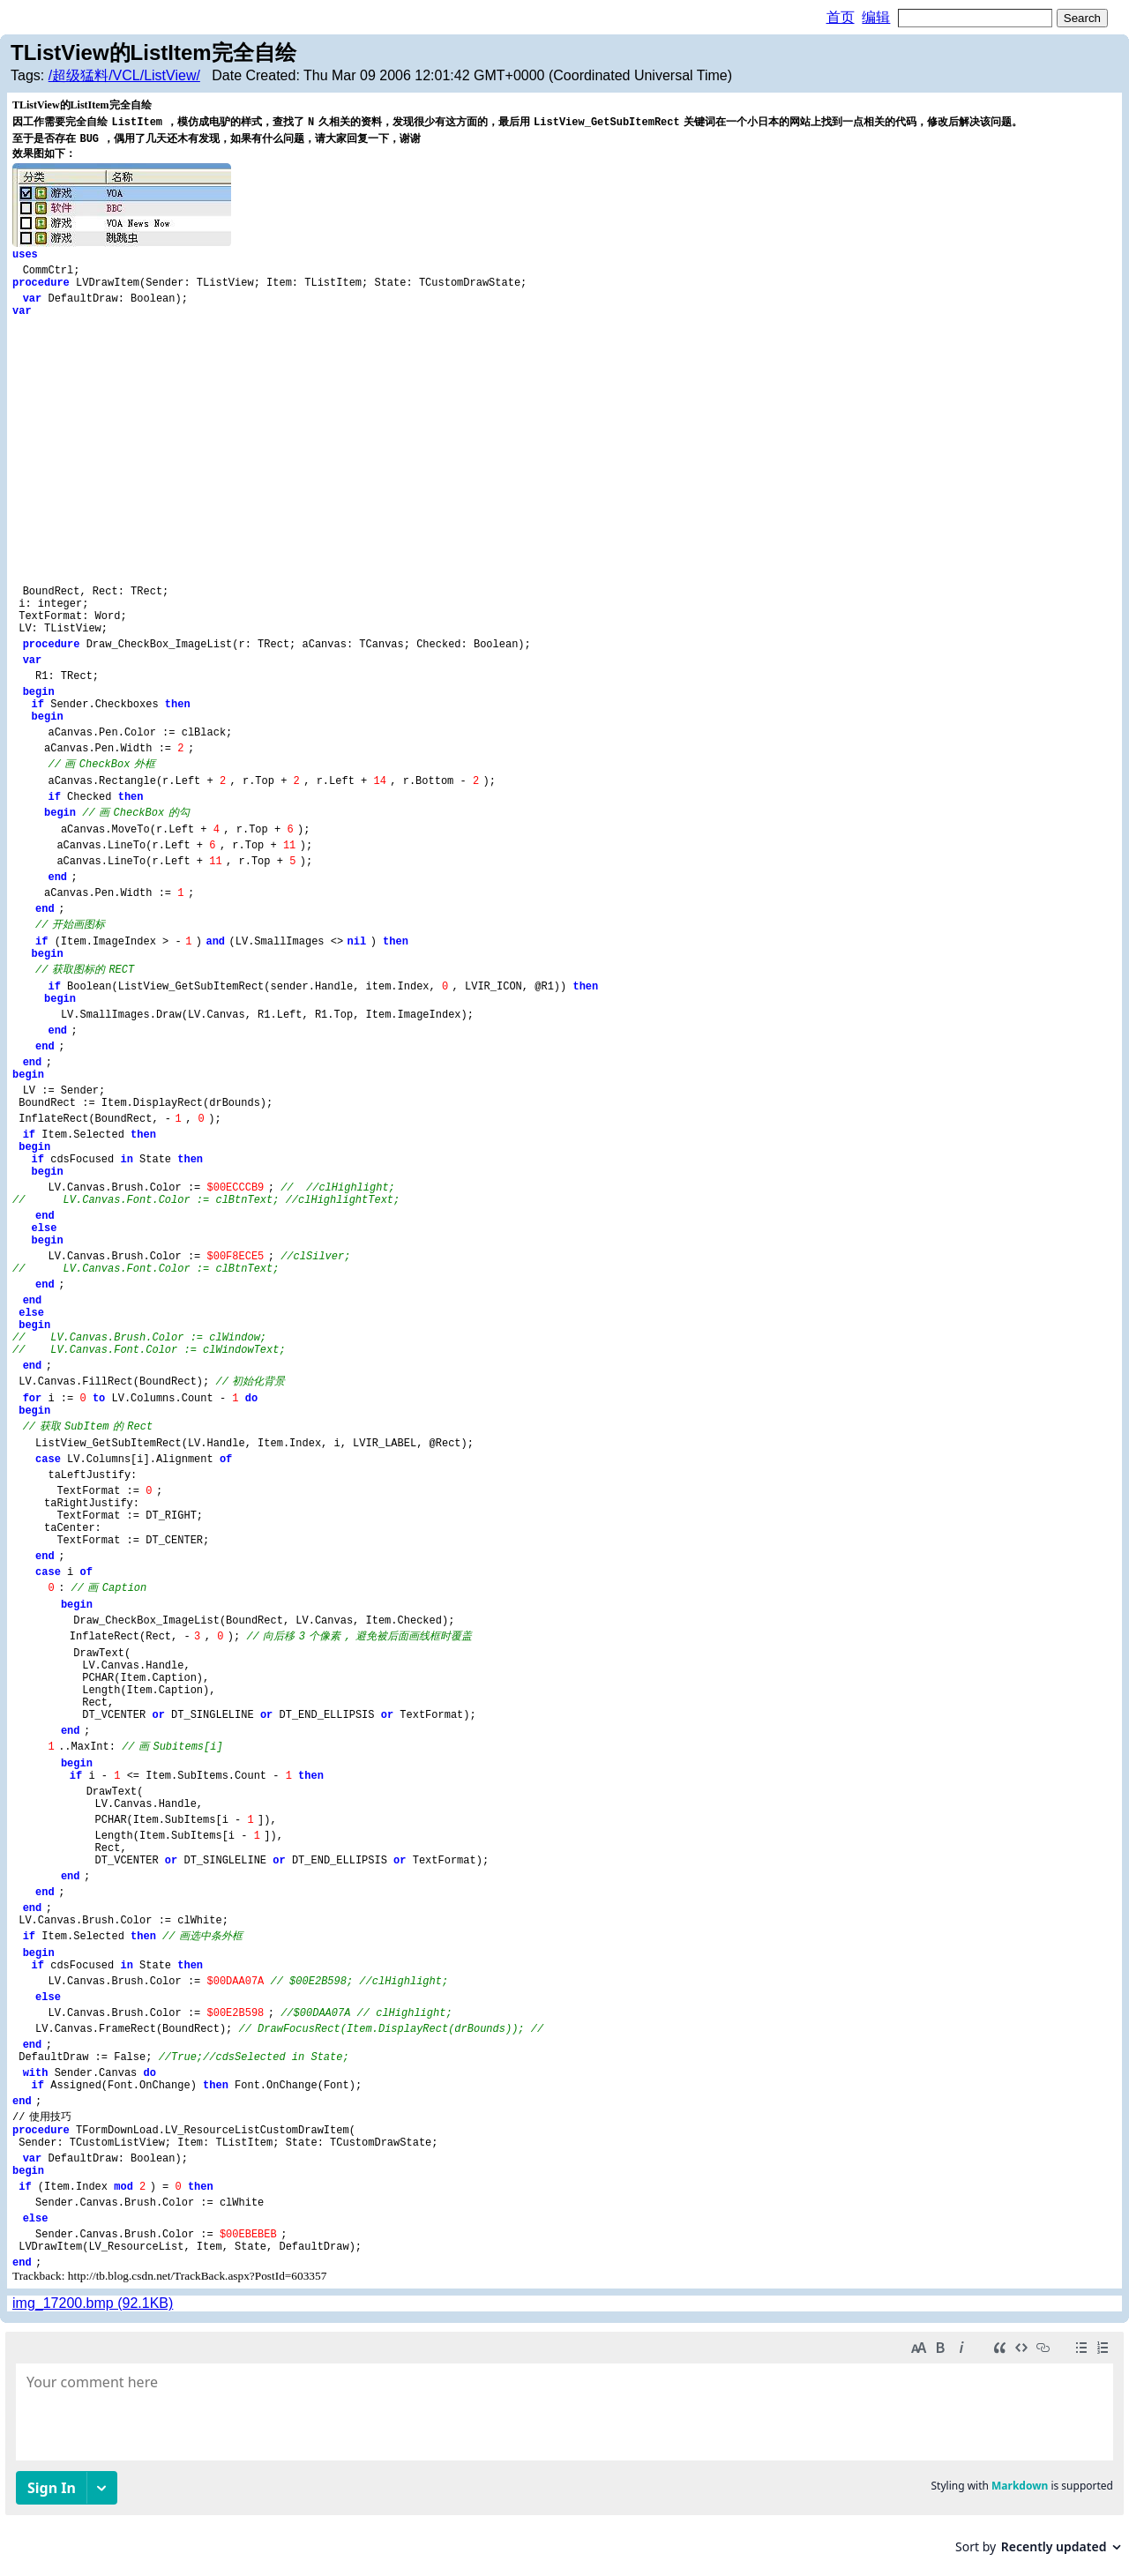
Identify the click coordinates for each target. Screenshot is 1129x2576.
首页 (840, 17)
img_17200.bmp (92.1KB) (92, 2303)
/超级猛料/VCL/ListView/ (124, 75)
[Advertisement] (564, 449)
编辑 (876, 17)
